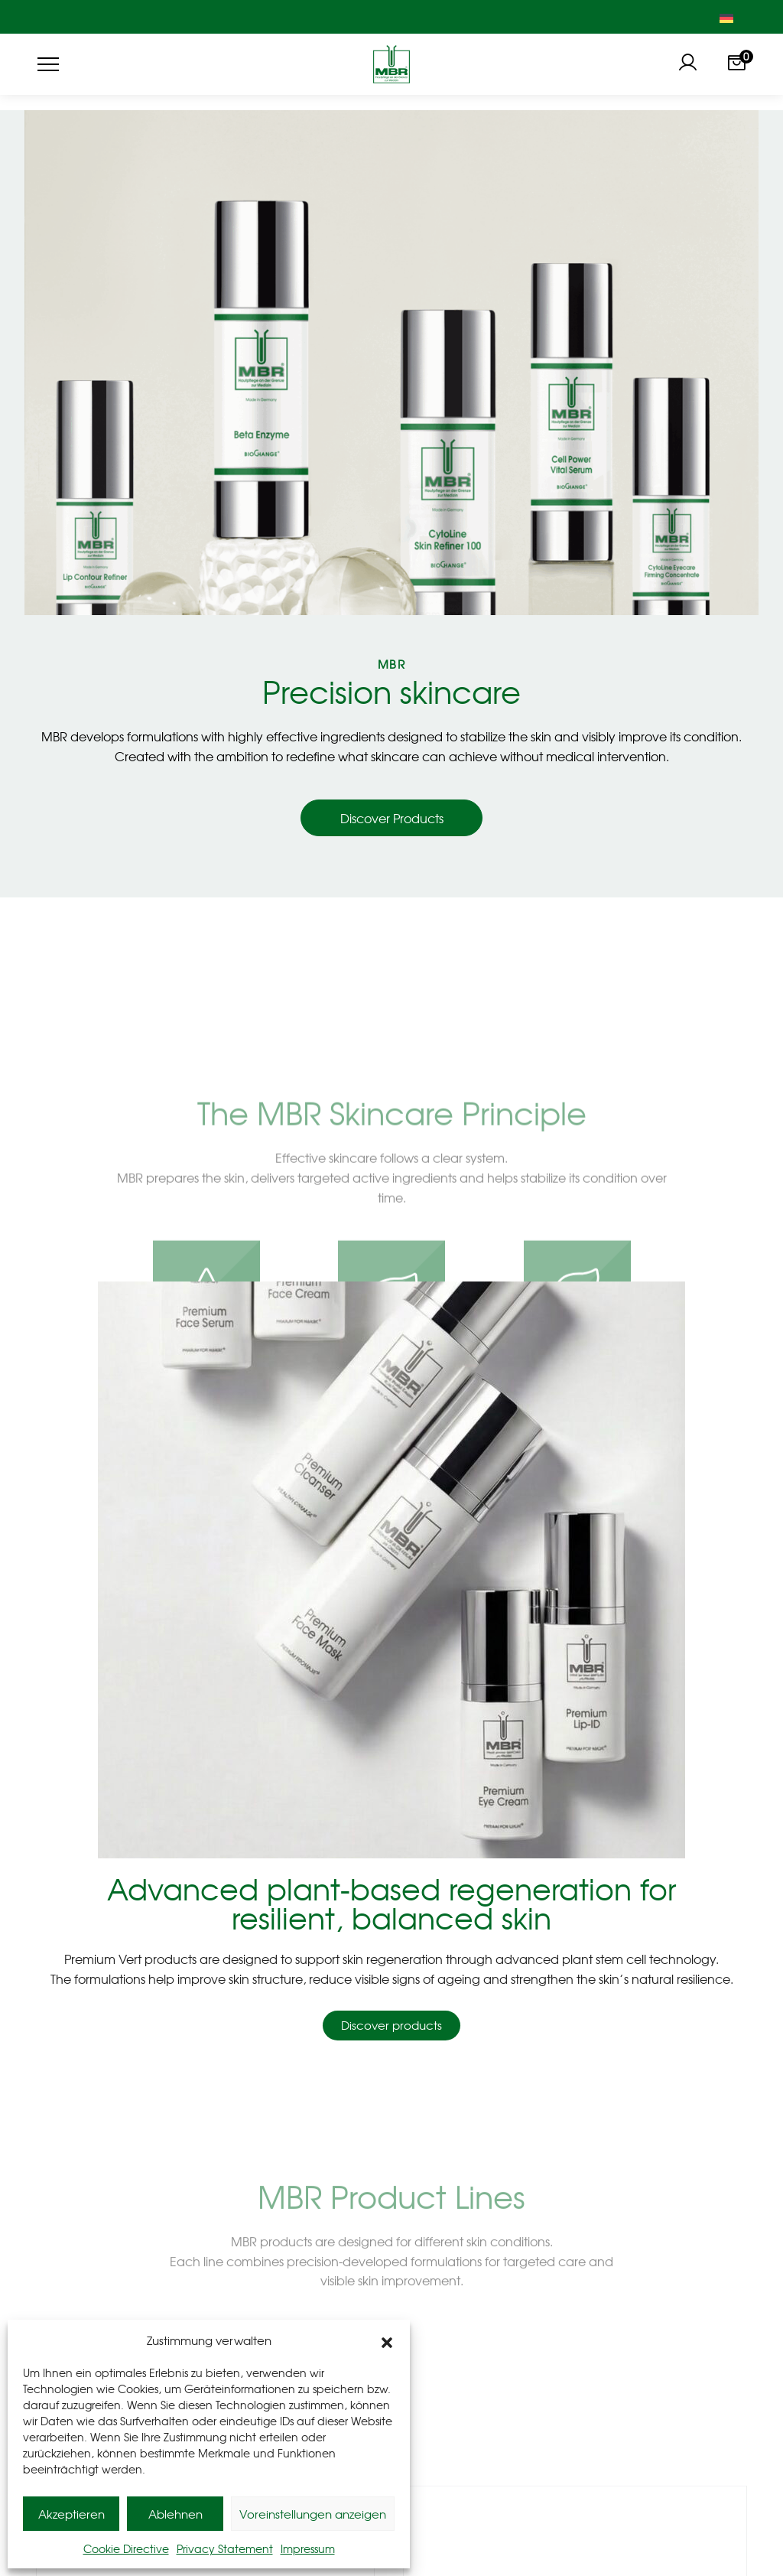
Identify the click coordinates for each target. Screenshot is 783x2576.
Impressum (308, 2548)
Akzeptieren (71, 2514)
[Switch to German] (726, 17)
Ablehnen (175, 2514)
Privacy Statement (225, 2548)
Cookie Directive (126, 2548)
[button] (387, 2340)
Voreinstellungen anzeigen (312, 2514)
